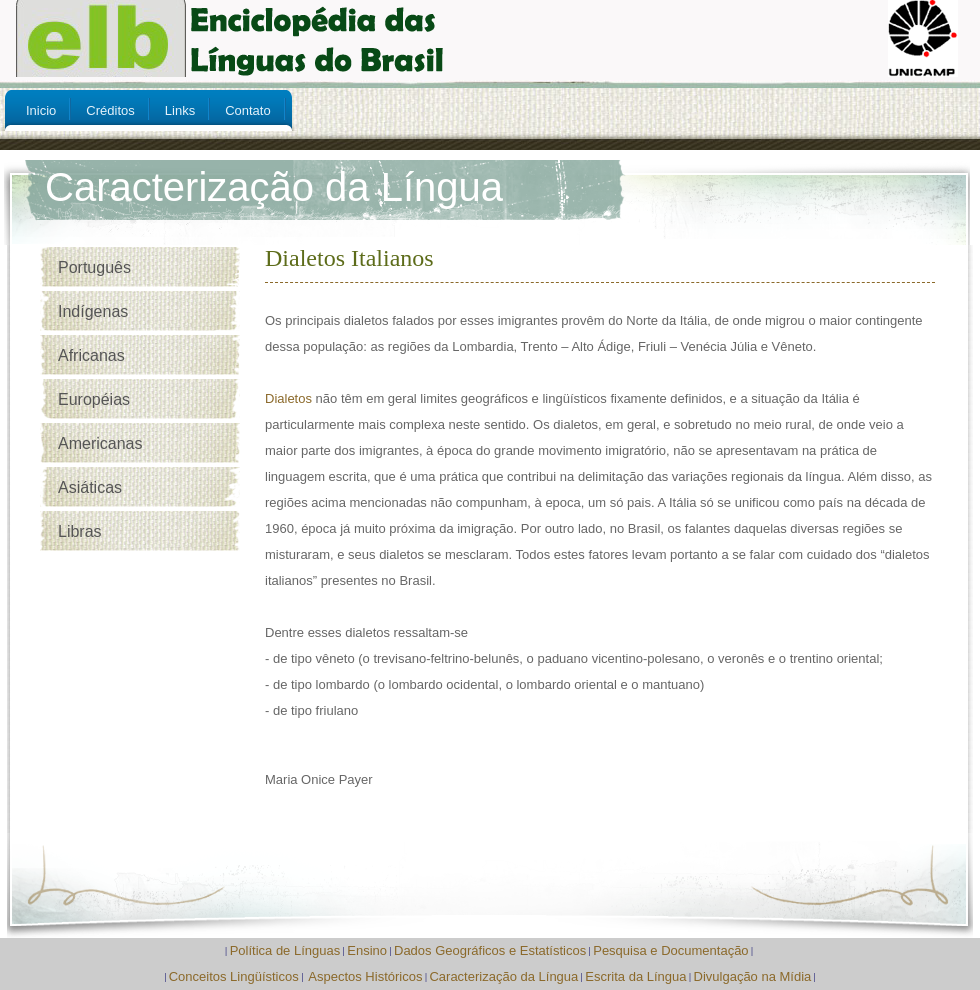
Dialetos (288, 398)
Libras (80, 531)
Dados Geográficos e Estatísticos (490, 950)
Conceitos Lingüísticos (234, 976)
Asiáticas (90, 487)
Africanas (91, 355)
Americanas (100, 443)
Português (94, 267)
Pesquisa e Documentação (670, 950)
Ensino (367, 950)
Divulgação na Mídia (753, 976)
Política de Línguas (285, 950)
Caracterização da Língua (503, 976)
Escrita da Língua (635, 976)
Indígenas (93, 311)
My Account (887, 198)
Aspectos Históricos (365, 976)
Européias (94, 399)
